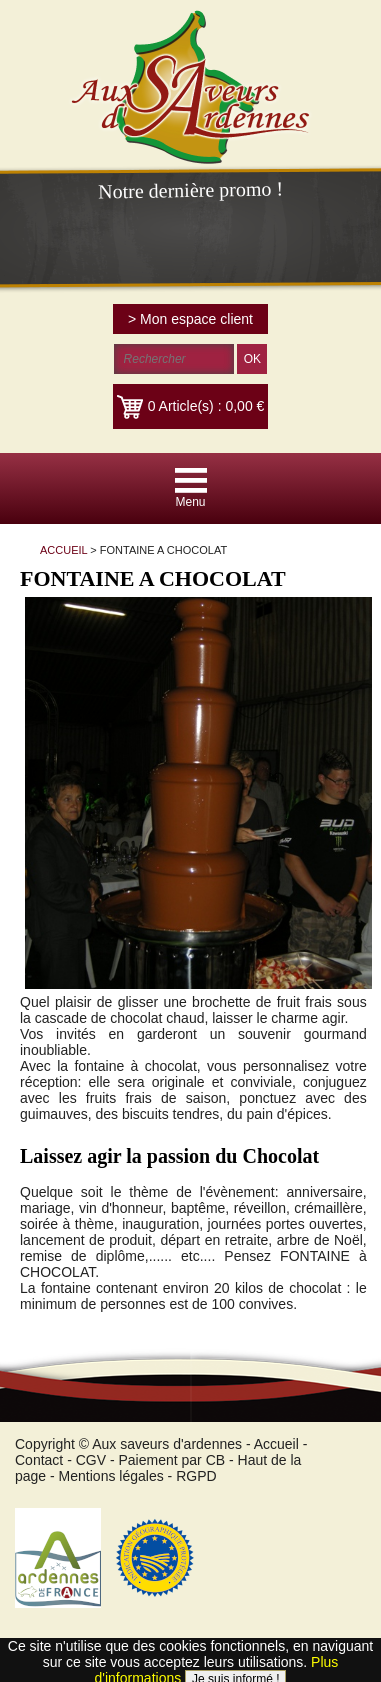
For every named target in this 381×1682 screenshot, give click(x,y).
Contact (39, 1460)
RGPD (196, 1476)
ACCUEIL (63, 550)
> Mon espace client (190, 319)
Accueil (276, 1444)
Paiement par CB (172, 1460)
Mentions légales (111, 1476)
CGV (91, 1460)
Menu (190, 502)
